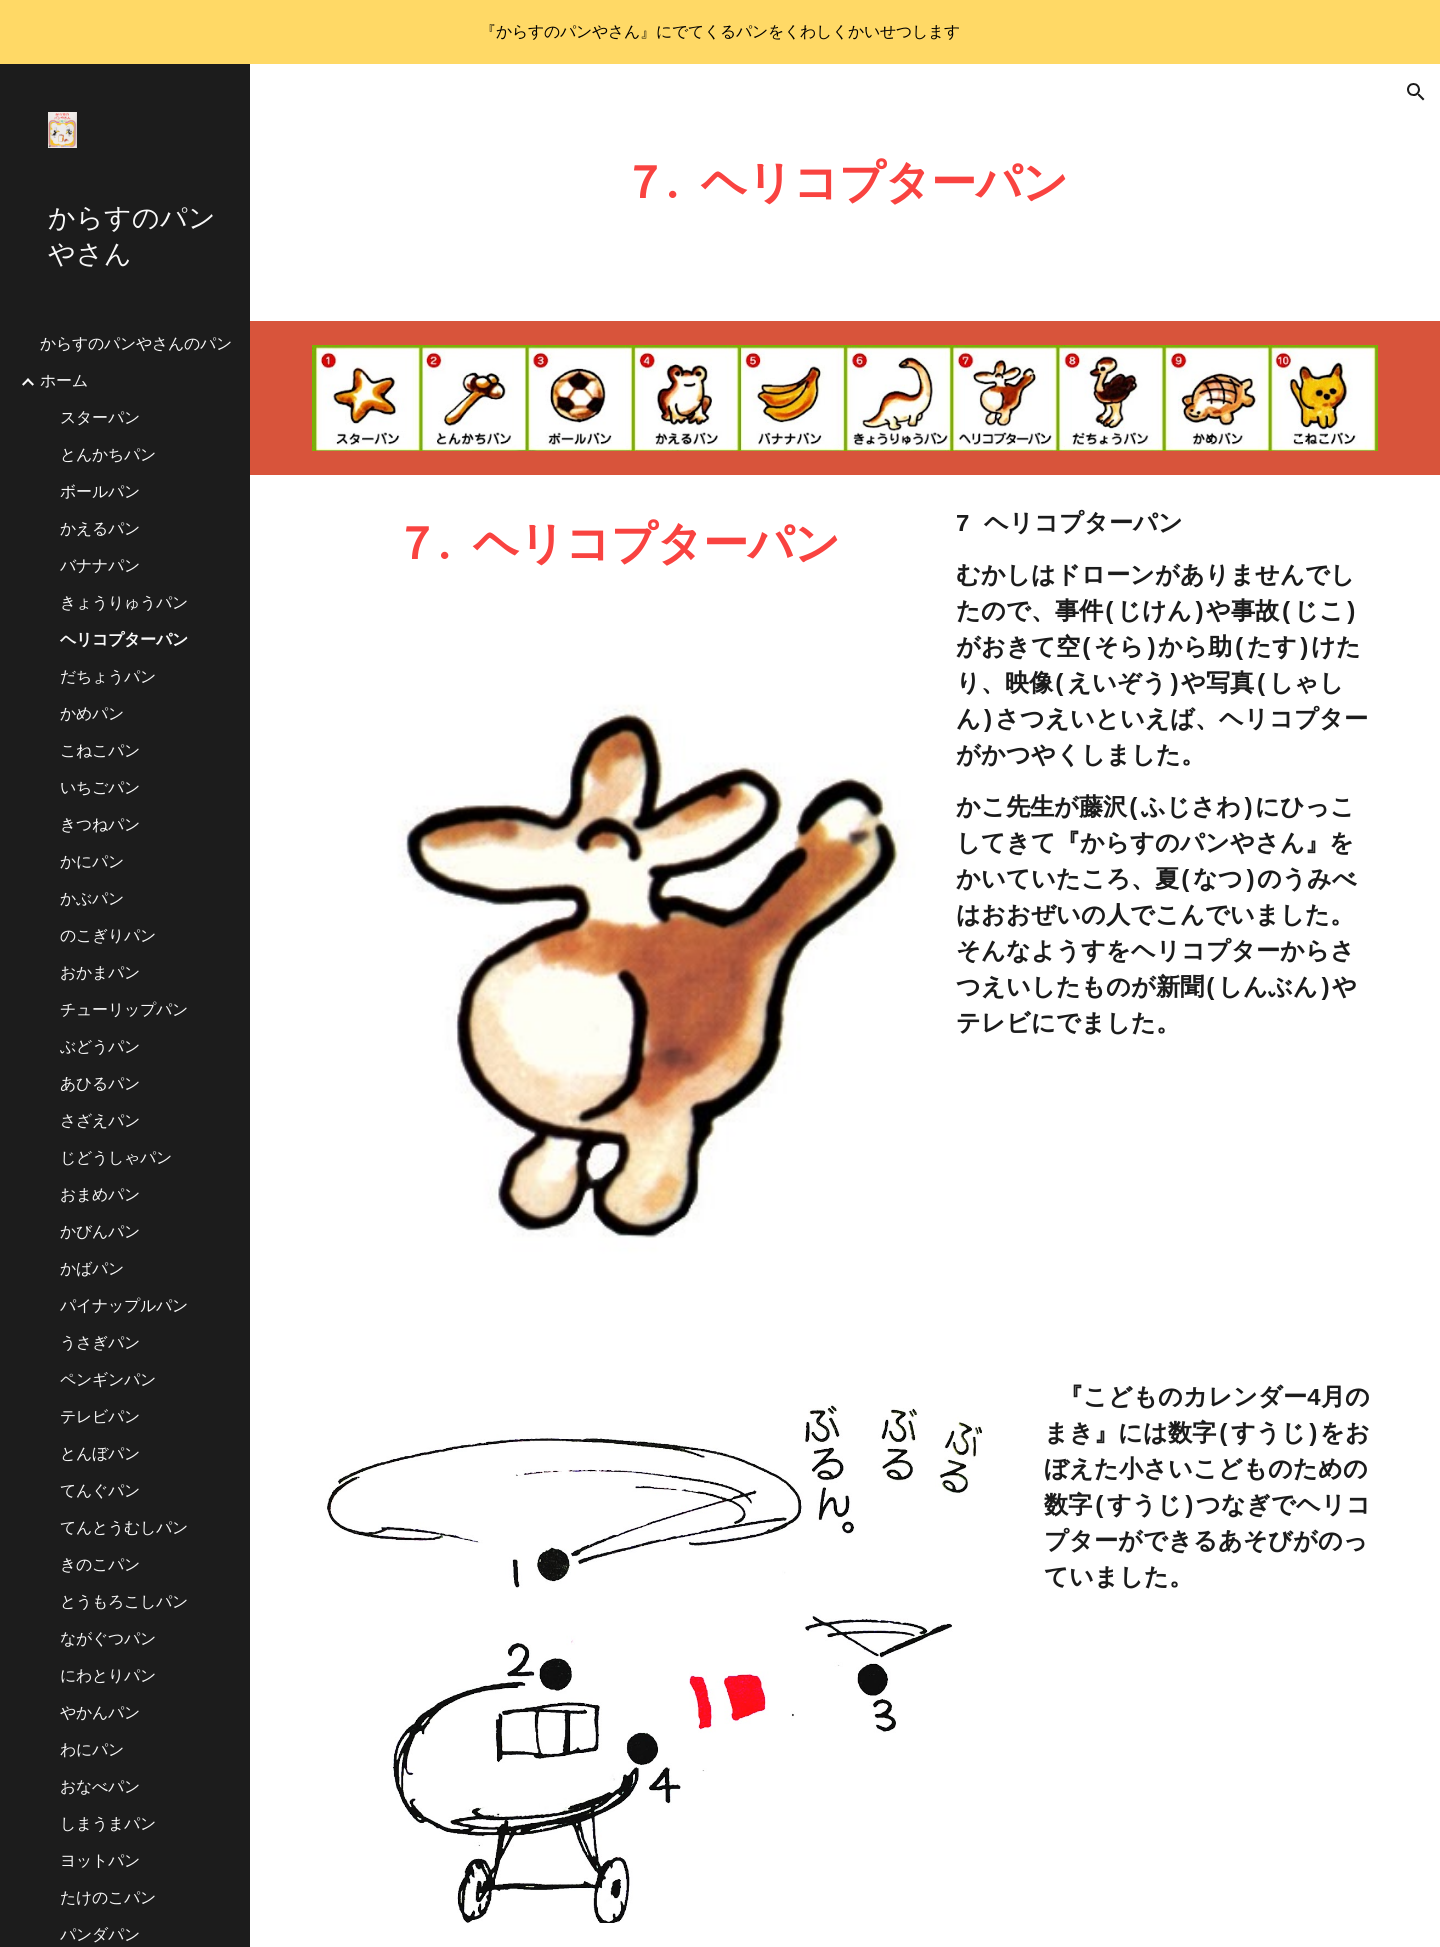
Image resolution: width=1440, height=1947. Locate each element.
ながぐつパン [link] (108, 1640)
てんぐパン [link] (100, 1492)
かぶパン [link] (92, 900)
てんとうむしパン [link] (124, 1529)
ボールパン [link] (100, 493)
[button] (1416, 92)
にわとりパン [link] (108, 1677)
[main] (845, 192)
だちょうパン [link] (108, 678)
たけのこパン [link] (108, 1899)
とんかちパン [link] (108, 456)
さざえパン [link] (100, 1122)
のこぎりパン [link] (108, 937)
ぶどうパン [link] (100, 1048)
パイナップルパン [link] (124, 1307)
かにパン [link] (92, 863)
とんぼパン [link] (100, 1455)
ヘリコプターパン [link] (124, 641)
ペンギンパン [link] (108, 1381)
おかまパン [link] (100, 974)
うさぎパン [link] (100, 1344)
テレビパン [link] (100, 1418)
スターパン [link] (100, 419)
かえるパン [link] (100, 530)
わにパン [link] (92, 1751)
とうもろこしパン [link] (124, 1603)
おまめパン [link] (100, 1196)
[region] (720, 32)
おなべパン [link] (100, 1788)
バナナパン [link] (100, 567)
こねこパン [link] (100, 752)
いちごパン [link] (100, 789)
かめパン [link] (92, 715)
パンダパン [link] (100, 1936)
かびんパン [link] (100, 1233)
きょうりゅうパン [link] (124, 604)
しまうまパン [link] (108, 1825)
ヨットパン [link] (100, 1862)
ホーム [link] (64, 382)
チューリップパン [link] (124, 1011)
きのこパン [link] (100, 1566)
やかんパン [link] (100, 1714)
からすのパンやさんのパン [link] (136, 345)
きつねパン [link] (100, 826)
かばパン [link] (92, 1270)
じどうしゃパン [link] (116, 1159)
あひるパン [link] (100, 1085)
